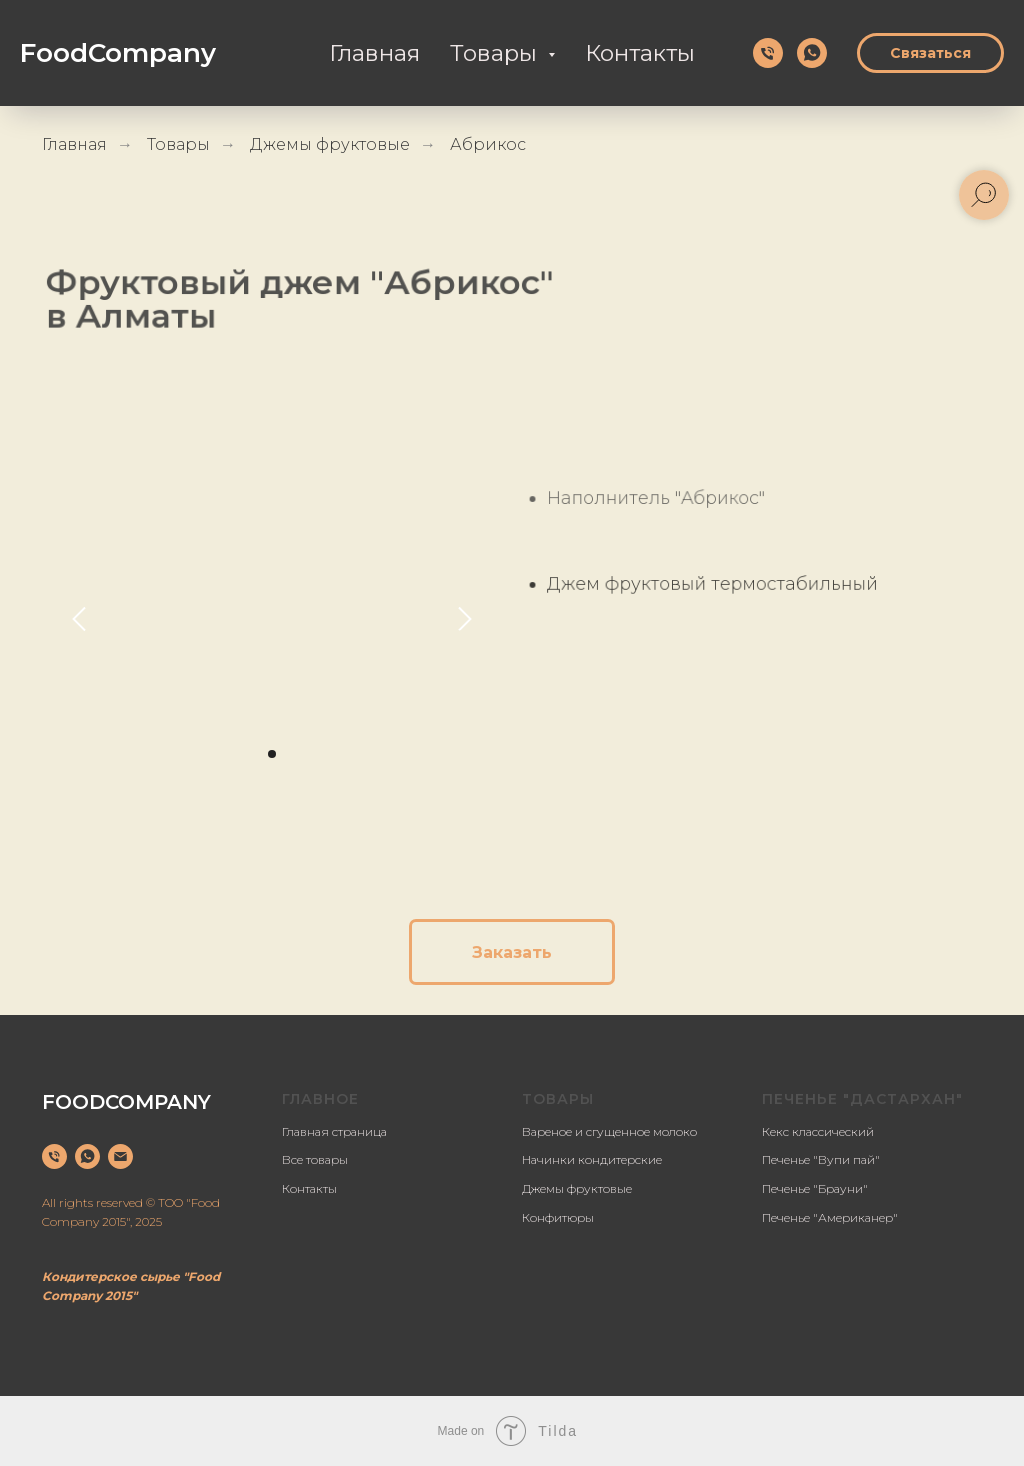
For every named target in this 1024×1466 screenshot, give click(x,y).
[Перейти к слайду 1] (272, 754)
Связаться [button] (930, 53)
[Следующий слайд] (465, 618)
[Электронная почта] (120, 1156)
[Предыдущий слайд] (79, 618)
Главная (374, 53)
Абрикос (488, 144)
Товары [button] (496, 53)
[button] (512, 952)
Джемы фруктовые (330, 144)
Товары (178, 144)
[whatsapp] (812, 53)
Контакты (640, 53)
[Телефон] (768, 53)
